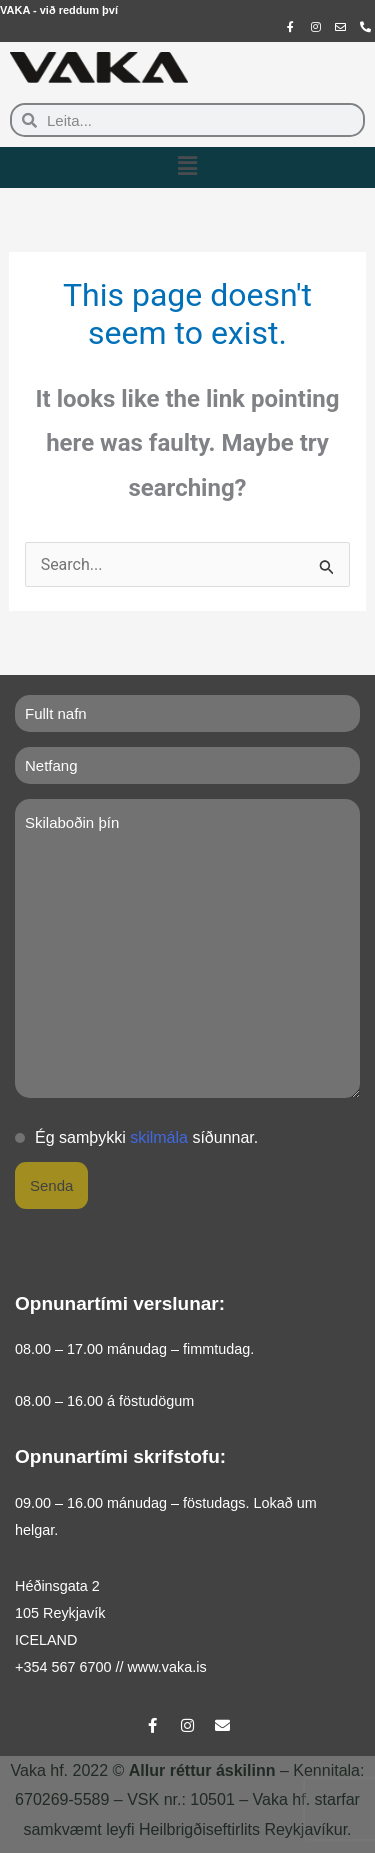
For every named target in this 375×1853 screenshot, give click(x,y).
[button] (187, 167)
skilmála (159, 1137)
